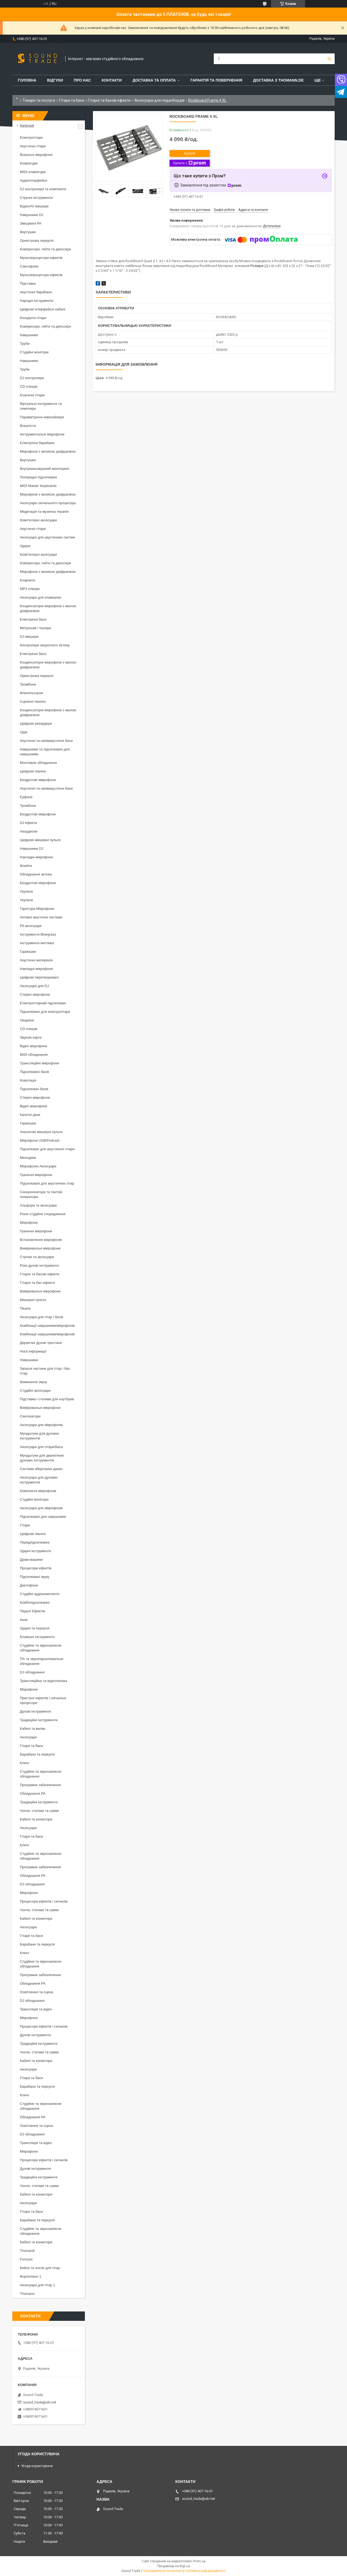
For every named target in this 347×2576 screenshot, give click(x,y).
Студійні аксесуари (35, 1390)
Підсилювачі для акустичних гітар (47, 1183)
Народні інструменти (36, 301)
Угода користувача (37, 2466)
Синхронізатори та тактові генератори (41, 1194)
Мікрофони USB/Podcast (39, 1140)
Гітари (25, 1525)
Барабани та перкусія (37, 1754)
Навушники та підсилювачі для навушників (45, 751)
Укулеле (26, 891)
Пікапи (25, 1308)
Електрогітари (31, 137)
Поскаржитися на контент (162, 2571)
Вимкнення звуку (33, 1382)
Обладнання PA (32, 1793)
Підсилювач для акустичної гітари (47, 1149)
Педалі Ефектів (32, 1611)
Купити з (189, 163)
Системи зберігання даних (41, 1469)
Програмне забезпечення (40, 1785)
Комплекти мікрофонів (38, 1491)
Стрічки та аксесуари (37, 1257)
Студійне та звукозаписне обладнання (40, 1647)
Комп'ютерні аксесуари (38, 520)
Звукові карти (31, 1037)
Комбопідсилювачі (34, 1602)
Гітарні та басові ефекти (109, 100)
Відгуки (55, 80)
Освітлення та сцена (36, 1992)
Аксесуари (28, 1737)
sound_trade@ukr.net (39, 2402)
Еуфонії (26, 797)
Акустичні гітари (33, 146)
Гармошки (28, 952)
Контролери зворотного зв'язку (45, 645)
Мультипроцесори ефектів (41, 258)
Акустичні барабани (36, 292)
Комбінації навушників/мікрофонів (47, 1326)
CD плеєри (28, 386)
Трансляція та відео (36, 2009)
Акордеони (28, 831)
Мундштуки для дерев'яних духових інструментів (42, 1457)
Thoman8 (27, 2251)
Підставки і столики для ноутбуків (47, 1399)
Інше (23, 1620)
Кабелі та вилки (32, 1729)
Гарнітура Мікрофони (37, 909)
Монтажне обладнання (38, 763)
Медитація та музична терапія (44, 512)
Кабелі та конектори (36, 1819)
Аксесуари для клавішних (40, 597)
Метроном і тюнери (35, 628)
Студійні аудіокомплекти (39, 1594)
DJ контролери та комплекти (43, 189)
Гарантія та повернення (216, 80)
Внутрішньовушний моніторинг (45, 469)
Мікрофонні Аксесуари (38, 1166)
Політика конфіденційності (205, 2571)
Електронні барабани (37, 443)
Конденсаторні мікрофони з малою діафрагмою (48, 608)
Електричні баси (33, 619)
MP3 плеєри (29, 589)
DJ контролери (32, 378)
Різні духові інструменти (39, 1265)
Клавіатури (29, 163)
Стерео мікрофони (35, 994)
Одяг (24, 732)
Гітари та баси (71, 100)
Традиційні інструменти (38, 1720)
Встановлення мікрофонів (41, 1240)
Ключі (24, 1763)
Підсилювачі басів (34, 1072)
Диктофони (29, 1585)
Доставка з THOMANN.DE (278, 80)
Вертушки (28, 232)
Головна (27, 80)
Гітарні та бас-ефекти (37, 1283)
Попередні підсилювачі (38, 477)
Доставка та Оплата (154, 80)
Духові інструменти (35, 1711)
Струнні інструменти (36, 198)
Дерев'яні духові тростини (41, 1343)
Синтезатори (30, 1416)
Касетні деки (30, 1115)
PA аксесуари (31, 926)
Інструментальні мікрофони (42, 434)
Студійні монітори (34, 352)
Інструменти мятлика (37, 943)
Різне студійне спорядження (43, 1214)
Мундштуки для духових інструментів (39, 1435)
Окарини (27, 1020)
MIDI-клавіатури (33, 172)
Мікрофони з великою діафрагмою (48, 451)
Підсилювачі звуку (34, 1577)
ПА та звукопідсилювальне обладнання (41, 1661)
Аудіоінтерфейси (33, 180)
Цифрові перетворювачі (39, 977)
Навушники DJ (31, 215)
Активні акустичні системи (41, 917)
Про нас (82, 80)
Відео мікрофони (33, 1046)
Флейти (26, 866)
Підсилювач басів (34, 1089)
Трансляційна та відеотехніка (43, 1681)
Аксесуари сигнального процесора (48, 503)
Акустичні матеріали (36, 960)
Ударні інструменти (35, 1551)
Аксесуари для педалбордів (160, 100)
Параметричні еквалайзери (42, 417)
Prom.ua (199, 2561)
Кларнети (27, 580)
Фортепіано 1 (30, 2276)
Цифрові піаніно (33, 771)
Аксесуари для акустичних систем (47, 537)
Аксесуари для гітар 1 (37, 2285)
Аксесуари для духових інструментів (39, 1479)
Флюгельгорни (31, 693)
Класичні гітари (32, 395)
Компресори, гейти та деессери (45, 249)
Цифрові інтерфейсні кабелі (42, 309)
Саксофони (29, 266)
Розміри (256, 266)
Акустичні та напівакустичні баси (46, 741)
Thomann (27, 2294)
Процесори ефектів (35, 1568)
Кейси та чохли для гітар (40, 2268)
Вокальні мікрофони (36, 155)
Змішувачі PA (30, 223)
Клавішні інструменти (37, 1637)
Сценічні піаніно (33, 701)
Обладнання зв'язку (36, 874)
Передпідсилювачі (34, 1542)
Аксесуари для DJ (34, 986)
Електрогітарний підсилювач (43, 1003)
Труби (25, 344)
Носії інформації (33, 1351)
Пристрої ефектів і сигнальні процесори (43, 1700)
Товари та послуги (39, 100)
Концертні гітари (33, 318)
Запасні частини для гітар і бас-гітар (45, 1370)
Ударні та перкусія (34, 1628)
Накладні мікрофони (36, 857)
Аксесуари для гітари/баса (41, 1447)
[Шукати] (329, 58)
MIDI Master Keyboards (38, 486)
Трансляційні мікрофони (39, 1063)
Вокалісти (28, 426)
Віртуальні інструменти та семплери (41, 406)
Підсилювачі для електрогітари (45, 1012)
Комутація (28, 1080)
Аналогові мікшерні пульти (41, 1132)
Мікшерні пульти (33, 1300)
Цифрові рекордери (36, 723)
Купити (189, 153)
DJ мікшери (29, 637)
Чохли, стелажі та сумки (39, 1811)
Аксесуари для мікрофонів (41, 1425)
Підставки (28, 283)
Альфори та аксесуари (38, 1205)
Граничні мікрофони (36, 1175)
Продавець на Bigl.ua (173, 2566)
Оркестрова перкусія (36, 241)
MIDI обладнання (34, 1055)
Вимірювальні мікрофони (40, 1248)
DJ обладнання (32, 1672)
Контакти (112, 80)
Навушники (29, 335)
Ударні (25, 546)
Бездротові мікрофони (38, 780)
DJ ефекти (28, 823)
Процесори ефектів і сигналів (43, 1901)
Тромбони (28, 684)
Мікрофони (29, 1223)
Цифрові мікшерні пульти (40, 840)
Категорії (27, 125)
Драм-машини (31, 1560)
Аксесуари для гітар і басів (41, 1317)
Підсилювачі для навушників (43, 1517)
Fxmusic (26, 2259)
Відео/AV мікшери (34, 206)
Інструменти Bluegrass (38, 934)
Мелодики (28, 1158)
